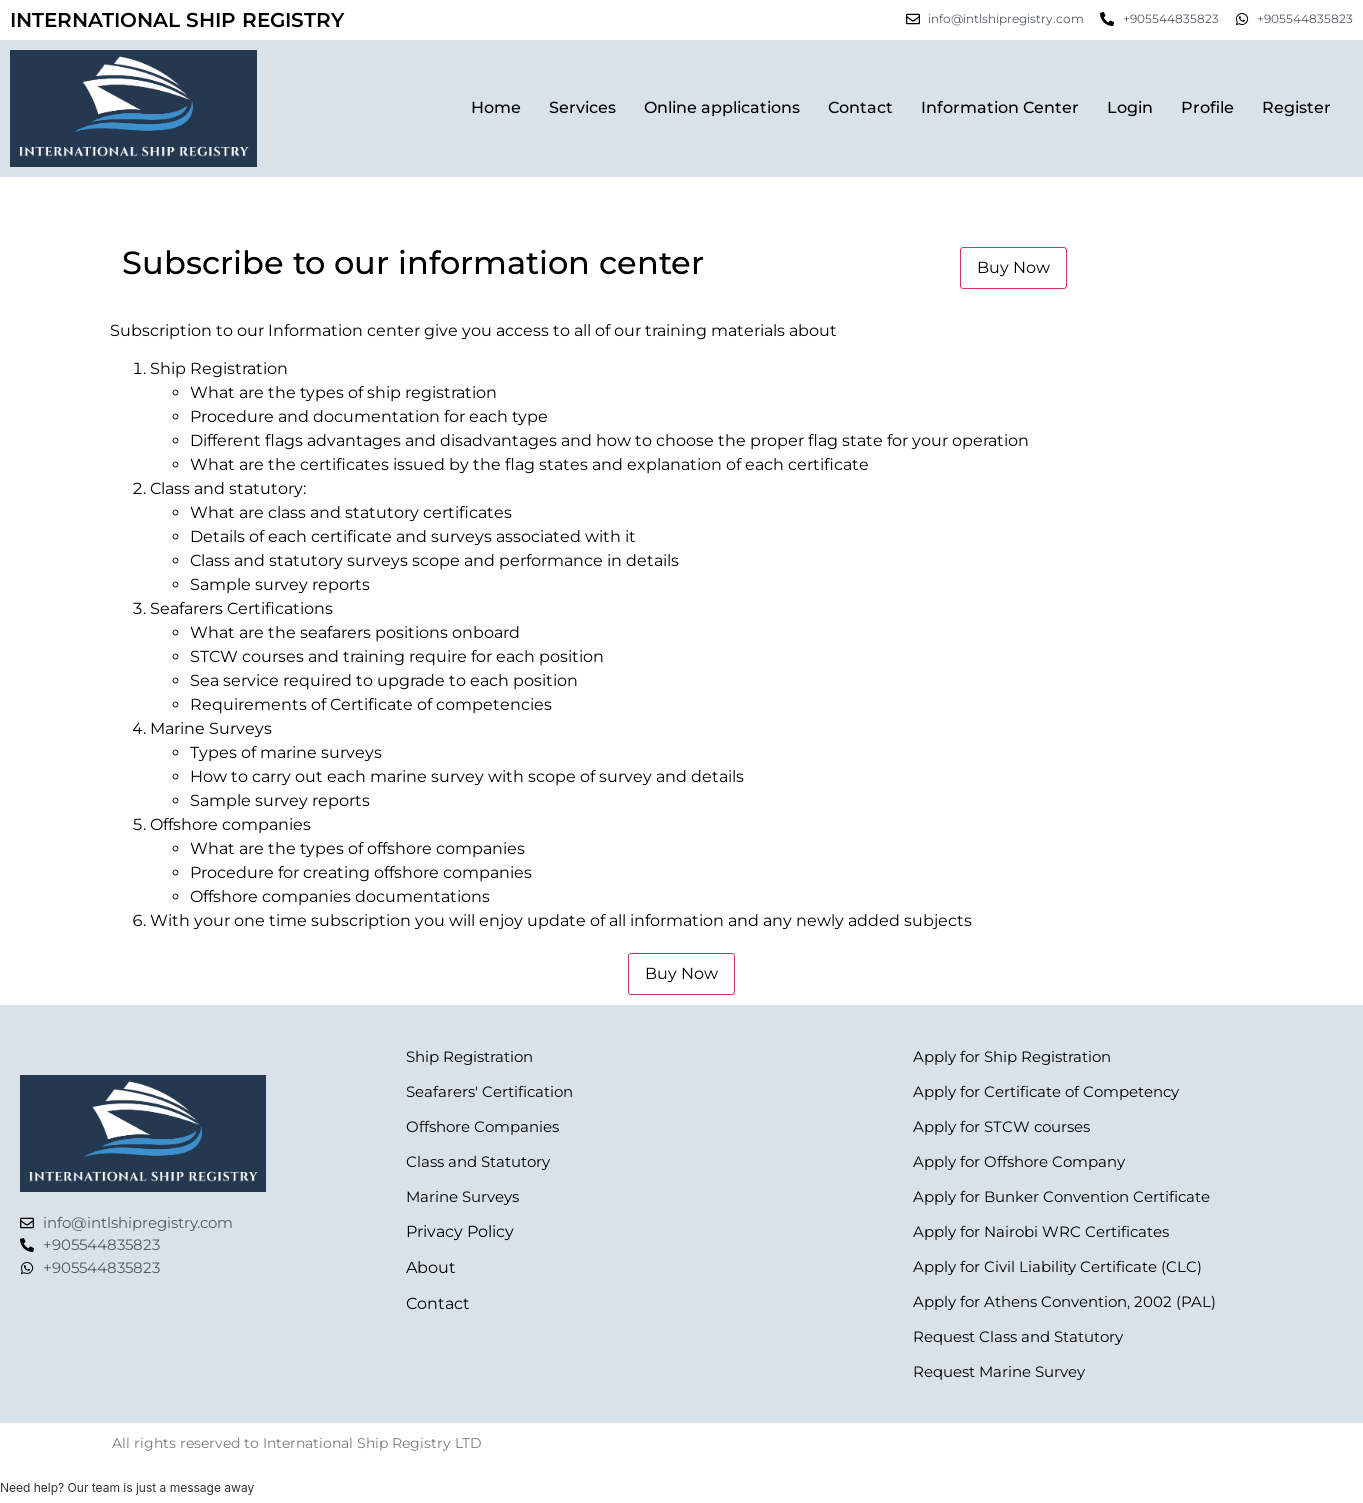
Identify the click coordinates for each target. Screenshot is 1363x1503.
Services (582, 107)
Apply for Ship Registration (1012, 1056)
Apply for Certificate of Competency (1046, 1091)
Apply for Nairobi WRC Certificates (1041, 1231)
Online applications (722, 107)
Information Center (1000, 107)
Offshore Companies (482, 1126)
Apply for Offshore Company (1019, 1161)
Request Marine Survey (999, 1371)
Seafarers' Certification (489, 1091)
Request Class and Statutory (1018, 1336)
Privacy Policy (460, 1231)
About (431, 1267)
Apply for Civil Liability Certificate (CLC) (1057, 1266)
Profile (1207, 107)
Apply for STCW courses (1001, 1126)
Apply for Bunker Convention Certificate (1061, 1196)
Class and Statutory (478, 1161)
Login (1130, 107)
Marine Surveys (462, 1196)
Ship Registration (469, 1056)
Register (1296, 107)
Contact (860, 107)
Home (496, 107)
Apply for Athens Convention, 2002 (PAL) (1064, 1301)
